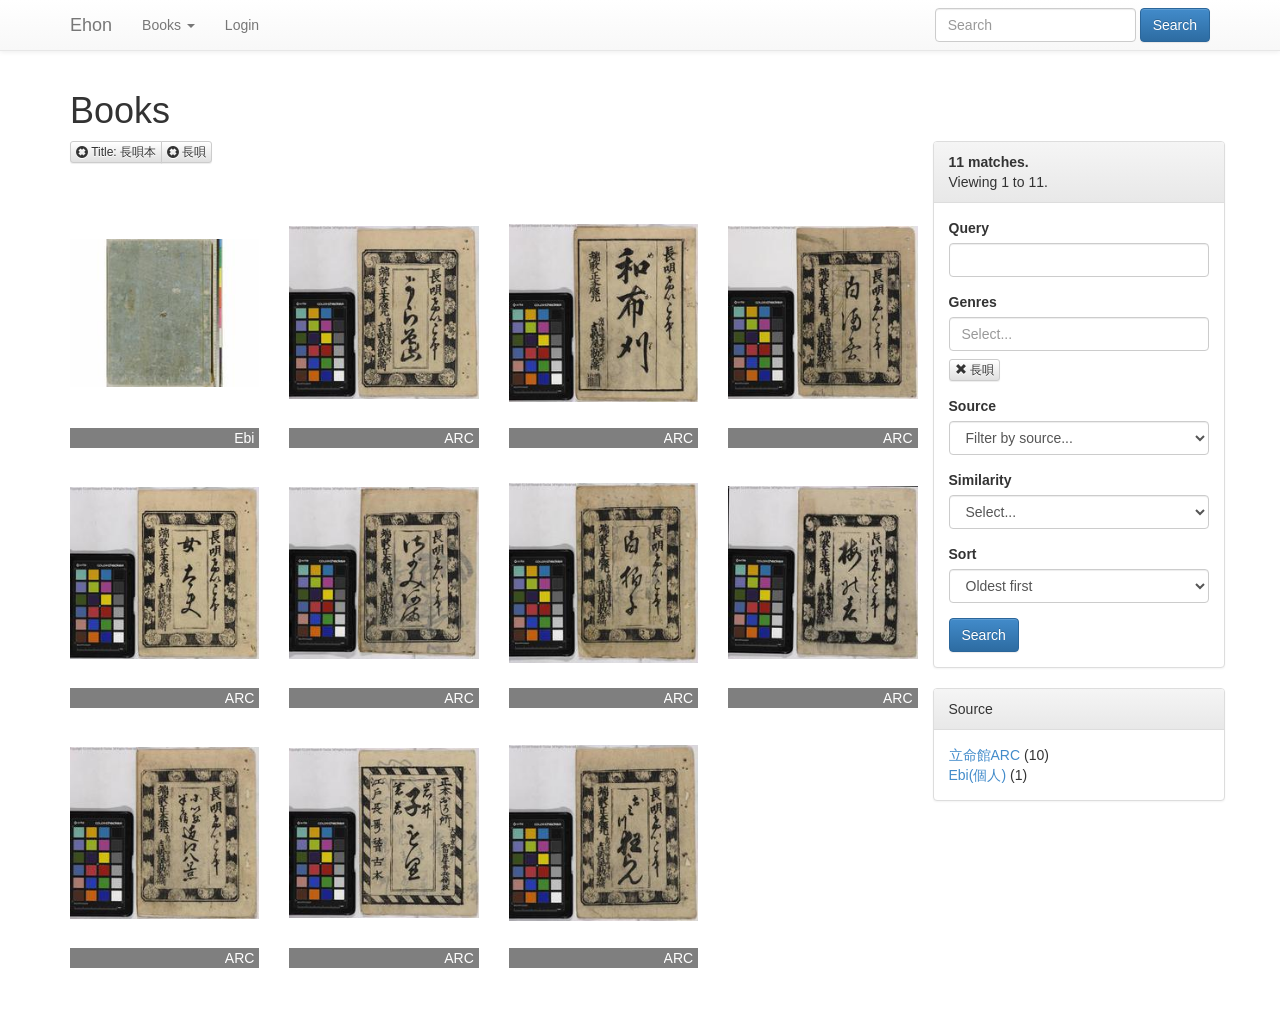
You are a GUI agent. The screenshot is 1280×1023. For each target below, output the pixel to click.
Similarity (980, 480)
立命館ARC (985, 755)
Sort (963, 554)
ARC (459, 438)
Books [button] (168, 25)
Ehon (91, 25)
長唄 (974, 370)
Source (972, 406)
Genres (973, 302)
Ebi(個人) (978, 775)
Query (969, 228)
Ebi (244, 438)
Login (242, 25)
